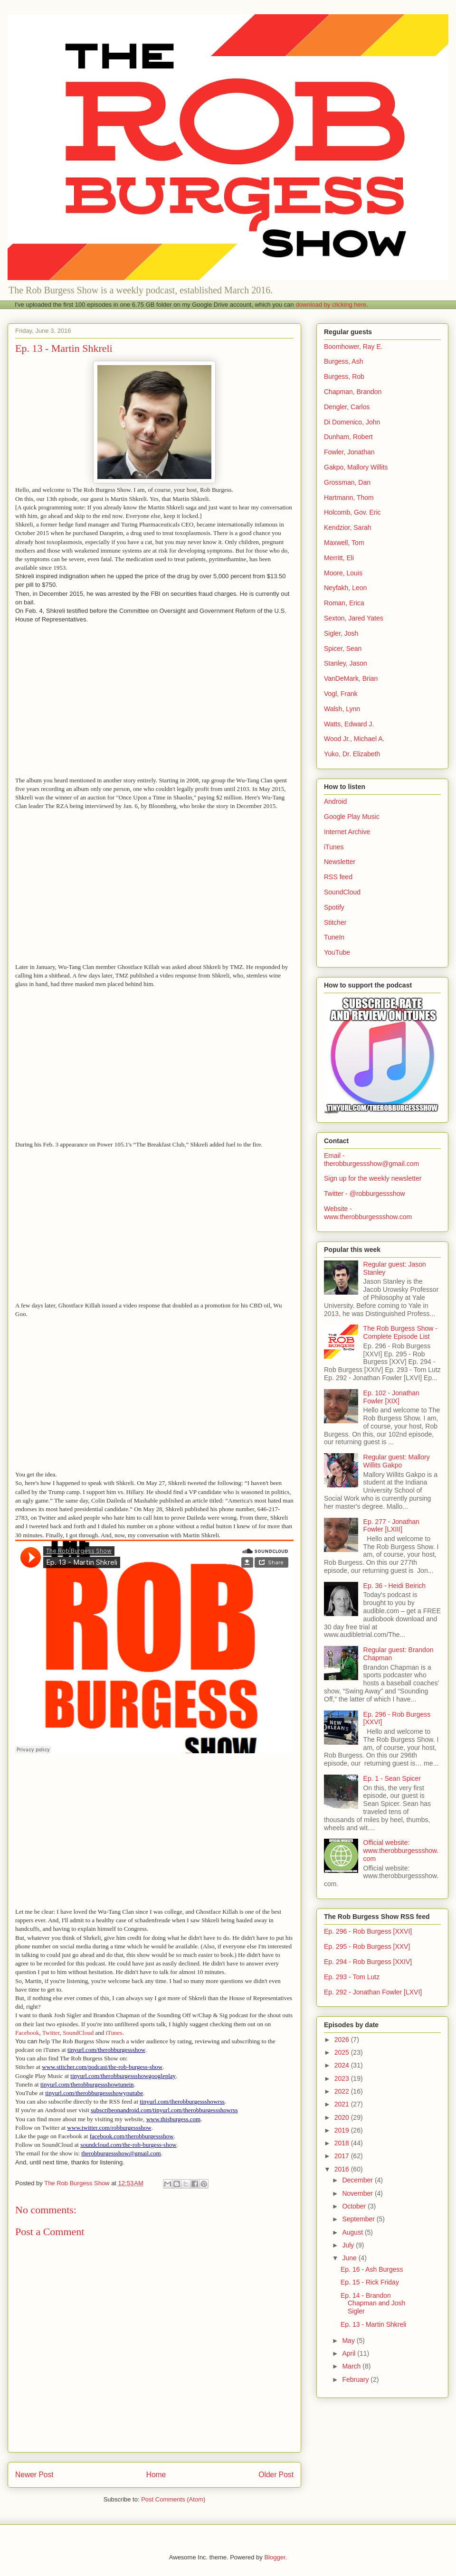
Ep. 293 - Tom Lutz (352, 1977)
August (353, 2232)
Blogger (274, 2557)
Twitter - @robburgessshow (364, 1193)
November (358, 2193)
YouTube (337, 952)
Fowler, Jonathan (349, 452)
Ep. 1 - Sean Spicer (392, 1778)
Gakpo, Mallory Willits (356, 467)
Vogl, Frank (341, 693)
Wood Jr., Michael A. (354, 739)
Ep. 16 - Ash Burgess (372, 2269)
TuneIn (334, 937)
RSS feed (338, 877)
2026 (342, 2039)
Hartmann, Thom (349, 497)
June (350, 2258)
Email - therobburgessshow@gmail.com (371, 1159)
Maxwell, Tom (344, 542)
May (349, 2340)
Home (156, 2475)
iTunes (113, 2032)
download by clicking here (330, 304)
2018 (342, 2143)
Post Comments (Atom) (173, 2499)
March (352, 2366)
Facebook (27, 2032)
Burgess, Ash (343, 361)
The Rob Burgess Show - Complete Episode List (400, 1332)
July (349, 2245)
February (356, 2379)
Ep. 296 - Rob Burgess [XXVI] (368, 1931)
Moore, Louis (343, 573)
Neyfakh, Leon (345, 588)
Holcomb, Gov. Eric (352, 512)
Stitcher (335, 922)
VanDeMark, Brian (351, 678)
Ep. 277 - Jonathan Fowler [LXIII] (391, 1525)
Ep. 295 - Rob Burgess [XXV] (367, 1946)
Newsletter (339, 861)
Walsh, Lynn (342, 709)
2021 (342, 2104)
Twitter (51, 2032)
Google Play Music (352, 816)
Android (335, 801)
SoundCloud (78, 2032)
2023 (342, 2078)
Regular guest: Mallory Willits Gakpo (396, 1461)
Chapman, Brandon (352, 391)
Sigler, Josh (341, 633)
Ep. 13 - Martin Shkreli (374, 2324)
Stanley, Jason (345, 663)
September (359, 2219)
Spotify (334, 907)
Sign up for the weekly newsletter (372, 1178)
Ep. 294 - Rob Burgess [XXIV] (368, 1961)
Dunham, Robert (348, 437)
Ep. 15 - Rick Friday (370, 2282)
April (349, 2353)
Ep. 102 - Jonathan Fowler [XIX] (391, 1397)
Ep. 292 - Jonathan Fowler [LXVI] (373, 1992)
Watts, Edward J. (349, 724)
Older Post (276, 2475)
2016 (342, 2169)
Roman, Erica (344, 603)
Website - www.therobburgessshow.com (368, 1213)
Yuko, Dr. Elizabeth (352, 754)
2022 (342, 2091)
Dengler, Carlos (347, 407)
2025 (342, 2052)
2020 (342, 2117)
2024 (342, 2065)
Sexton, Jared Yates (353, 618)
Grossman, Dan (347, 482)
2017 (342, 2156)
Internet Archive (347, 832)
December (358, 2180)
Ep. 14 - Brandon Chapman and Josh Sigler (373, 2303)
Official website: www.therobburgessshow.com (401, 1850)
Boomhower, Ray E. (353, 346)
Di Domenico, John (352, 422)
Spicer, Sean (342, 648)
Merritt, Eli (339, 558)
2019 (342, 2130)
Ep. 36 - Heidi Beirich (394, 1585)
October (355, 2206)
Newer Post (34, 2475)
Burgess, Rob (344, 376)
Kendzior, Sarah (347, 527)
